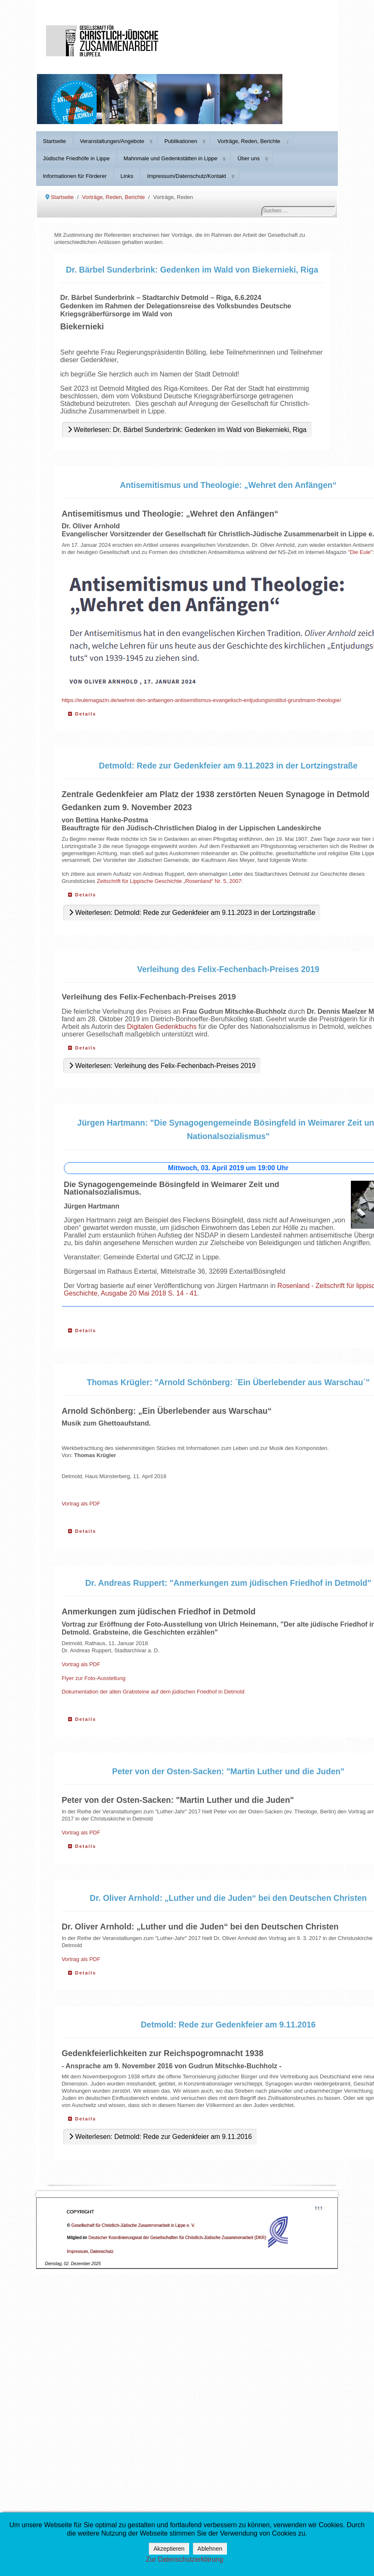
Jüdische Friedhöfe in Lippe (76, 158)
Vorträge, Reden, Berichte (248, 141)
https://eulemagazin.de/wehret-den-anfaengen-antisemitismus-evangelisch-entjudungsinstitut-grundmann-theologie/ (201, 700)
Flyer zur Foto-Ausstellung (94, 1678)
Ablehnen (210, 2548)
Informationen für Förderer (75, 176)
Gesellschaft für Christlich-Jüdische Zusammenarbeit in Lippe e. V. (133, 2225)
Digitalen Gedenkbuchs (161, 1026)
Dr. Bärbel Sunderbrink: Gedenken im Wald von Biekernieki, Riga (192, 269)
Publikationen (180, 141)
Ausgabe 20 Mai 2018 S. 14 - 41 (149, 1293)
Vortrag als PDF (81, 1503)
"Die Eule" (360, 552)
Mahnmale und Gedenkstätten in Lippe (170, 158)
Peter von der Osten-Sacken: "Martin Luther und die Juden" (228, 1771)
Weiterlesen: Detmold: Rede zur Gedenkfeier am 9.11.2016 (160, 2136)
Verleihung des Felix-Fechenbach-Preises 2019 (228, 969)
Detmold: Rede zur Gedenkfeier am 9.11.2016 (228, 2024)
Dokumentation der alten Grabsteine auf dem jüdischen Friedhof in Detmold (153, 1691)
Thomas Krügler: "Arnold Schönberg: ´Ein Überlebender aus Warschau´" (228, 1382)
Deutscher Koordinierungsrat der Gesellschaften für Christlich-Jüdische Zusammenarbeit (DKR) (177, 2237)
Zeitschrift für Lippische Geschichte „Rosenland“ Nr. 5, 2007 (169, 881)
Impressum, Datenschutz (90, 2251)
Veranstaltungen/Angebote (112, 141)
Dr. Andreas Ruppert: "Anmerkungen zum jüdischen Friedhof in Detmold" (228, 1582)
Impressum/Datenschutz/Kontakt (186, 176)
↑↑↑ (318, 2207)
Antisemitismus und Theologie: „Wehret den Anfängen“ (228, 485)
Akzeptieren (168, 2548)
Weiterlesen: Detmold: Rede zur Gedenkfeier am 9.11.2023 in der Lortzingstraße (192, 912)
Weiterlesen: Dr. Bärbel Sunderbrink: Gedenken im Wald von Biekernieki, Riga (187, 429)
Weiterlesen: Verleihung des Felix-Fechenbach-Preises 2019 (162, 1065)
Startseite (54, 141)
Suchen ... (261, 206)
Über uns (248, 158)
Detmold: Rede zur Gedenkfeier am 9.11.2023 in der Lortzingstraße (228, 765)
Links (127, 176)
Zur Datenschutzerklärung (184, 2559)
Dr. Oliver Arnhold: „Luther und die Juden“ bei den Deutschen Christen (228, 1898)
